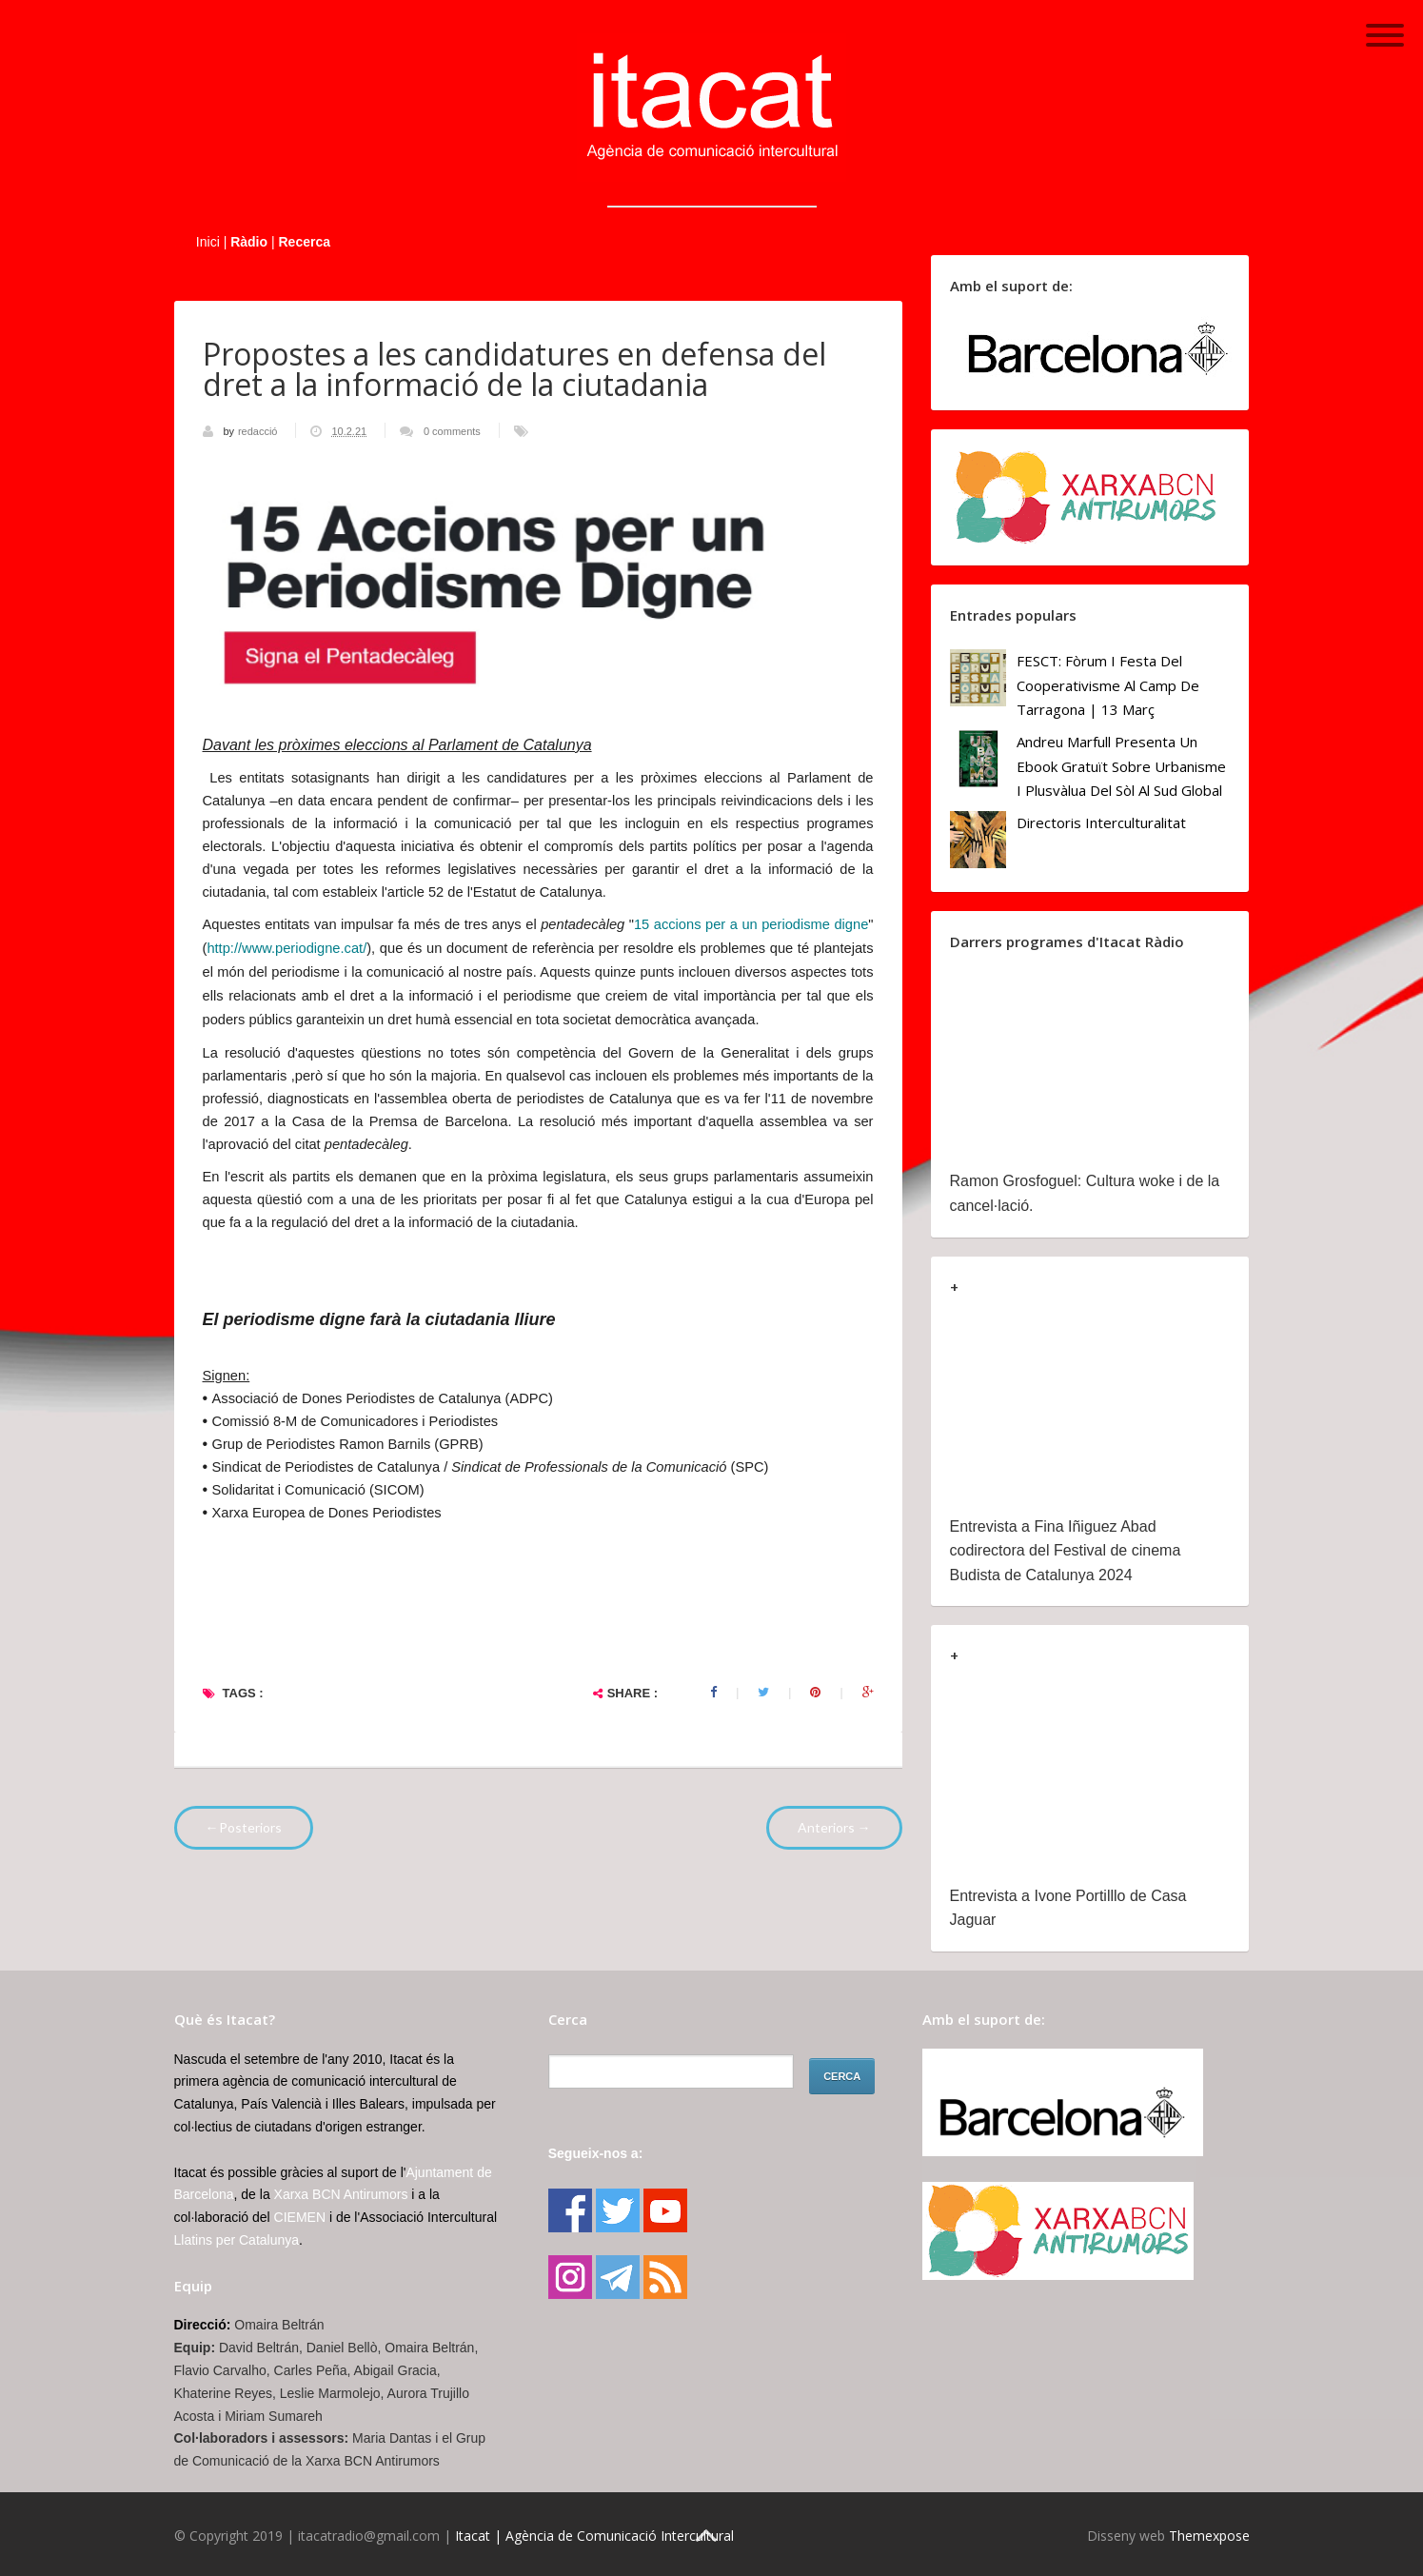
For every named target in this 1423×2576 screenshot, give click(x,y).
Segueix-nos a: (595, 2153)
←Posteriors (244, 1827)
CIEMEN (300, 2217)
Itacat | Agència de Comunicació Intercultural (594, 2535)
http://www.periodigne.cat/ (286, 948)
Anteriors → (834, 1827)
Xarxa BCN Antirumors (341, 2194)
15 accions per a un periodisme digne (751, 924)
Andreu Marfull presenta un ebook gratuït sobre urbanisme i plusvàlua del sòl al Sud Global (1121, 766)
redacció (259, 431)
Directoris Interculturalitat (1101, 822)
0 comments (452, 431)
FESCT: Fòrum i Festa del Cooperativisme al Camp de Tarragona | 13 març (1108, 685)
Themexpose (1209, 2535)
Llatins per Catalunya (237, 2240)
